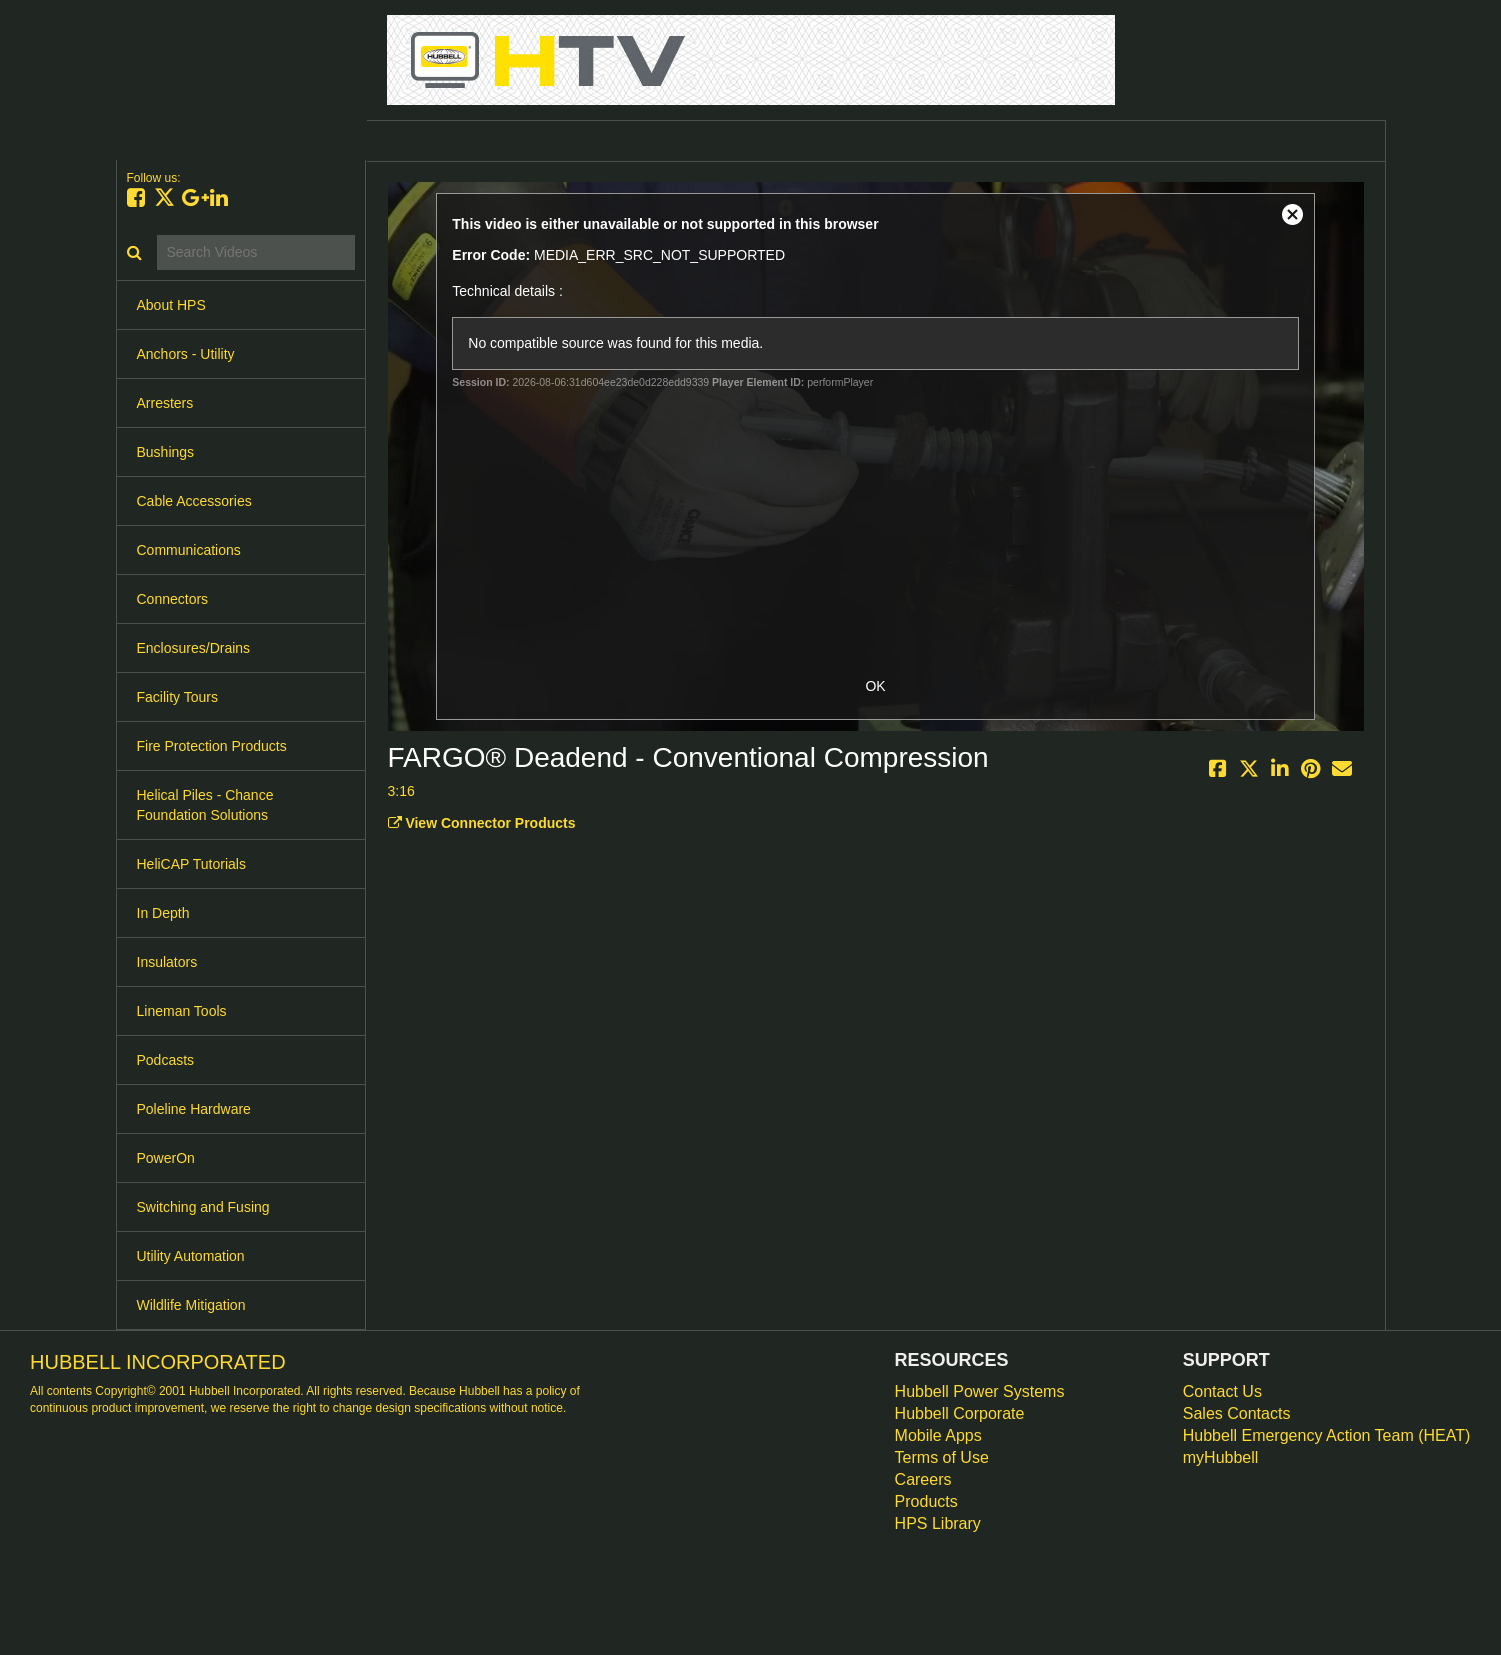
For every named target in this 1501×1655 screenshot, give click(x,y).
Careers (923, 1479)
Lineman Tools (182, 1011)
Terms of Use (942, 1457)
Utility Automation (191, 1256)
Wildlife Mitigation (191, 1305)
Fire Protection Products (212, 746)
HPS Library (938, 1523)
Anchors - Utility (186, 354)
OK (875, 686)
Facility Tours (177, 697)
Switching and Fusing (203, 1207)
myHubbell (1221, 1457)
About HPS (171, 305)
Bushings (166, 452)
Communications (189, 550)
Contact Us (1222, 1391)
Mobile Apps (938, 1435)
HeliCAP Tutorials (191, 864)
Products (926, 1501)
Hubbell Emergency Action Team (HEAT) (1327, 1435)
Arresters (165, 403)
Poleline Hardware (194, 1109)
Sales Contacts (1237, 1413)
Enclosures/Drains (194, 648)
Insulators (167, 962)
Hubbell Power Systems (980, 1391)
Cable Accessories (194, 501)
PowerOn (166, 1158)
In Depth (163, 913)
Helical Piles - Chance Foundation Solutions (205, 805)
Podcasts (166, 1060)
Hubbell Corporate (960, 1413)
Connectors (173, 599)
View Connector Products (482, 823)
